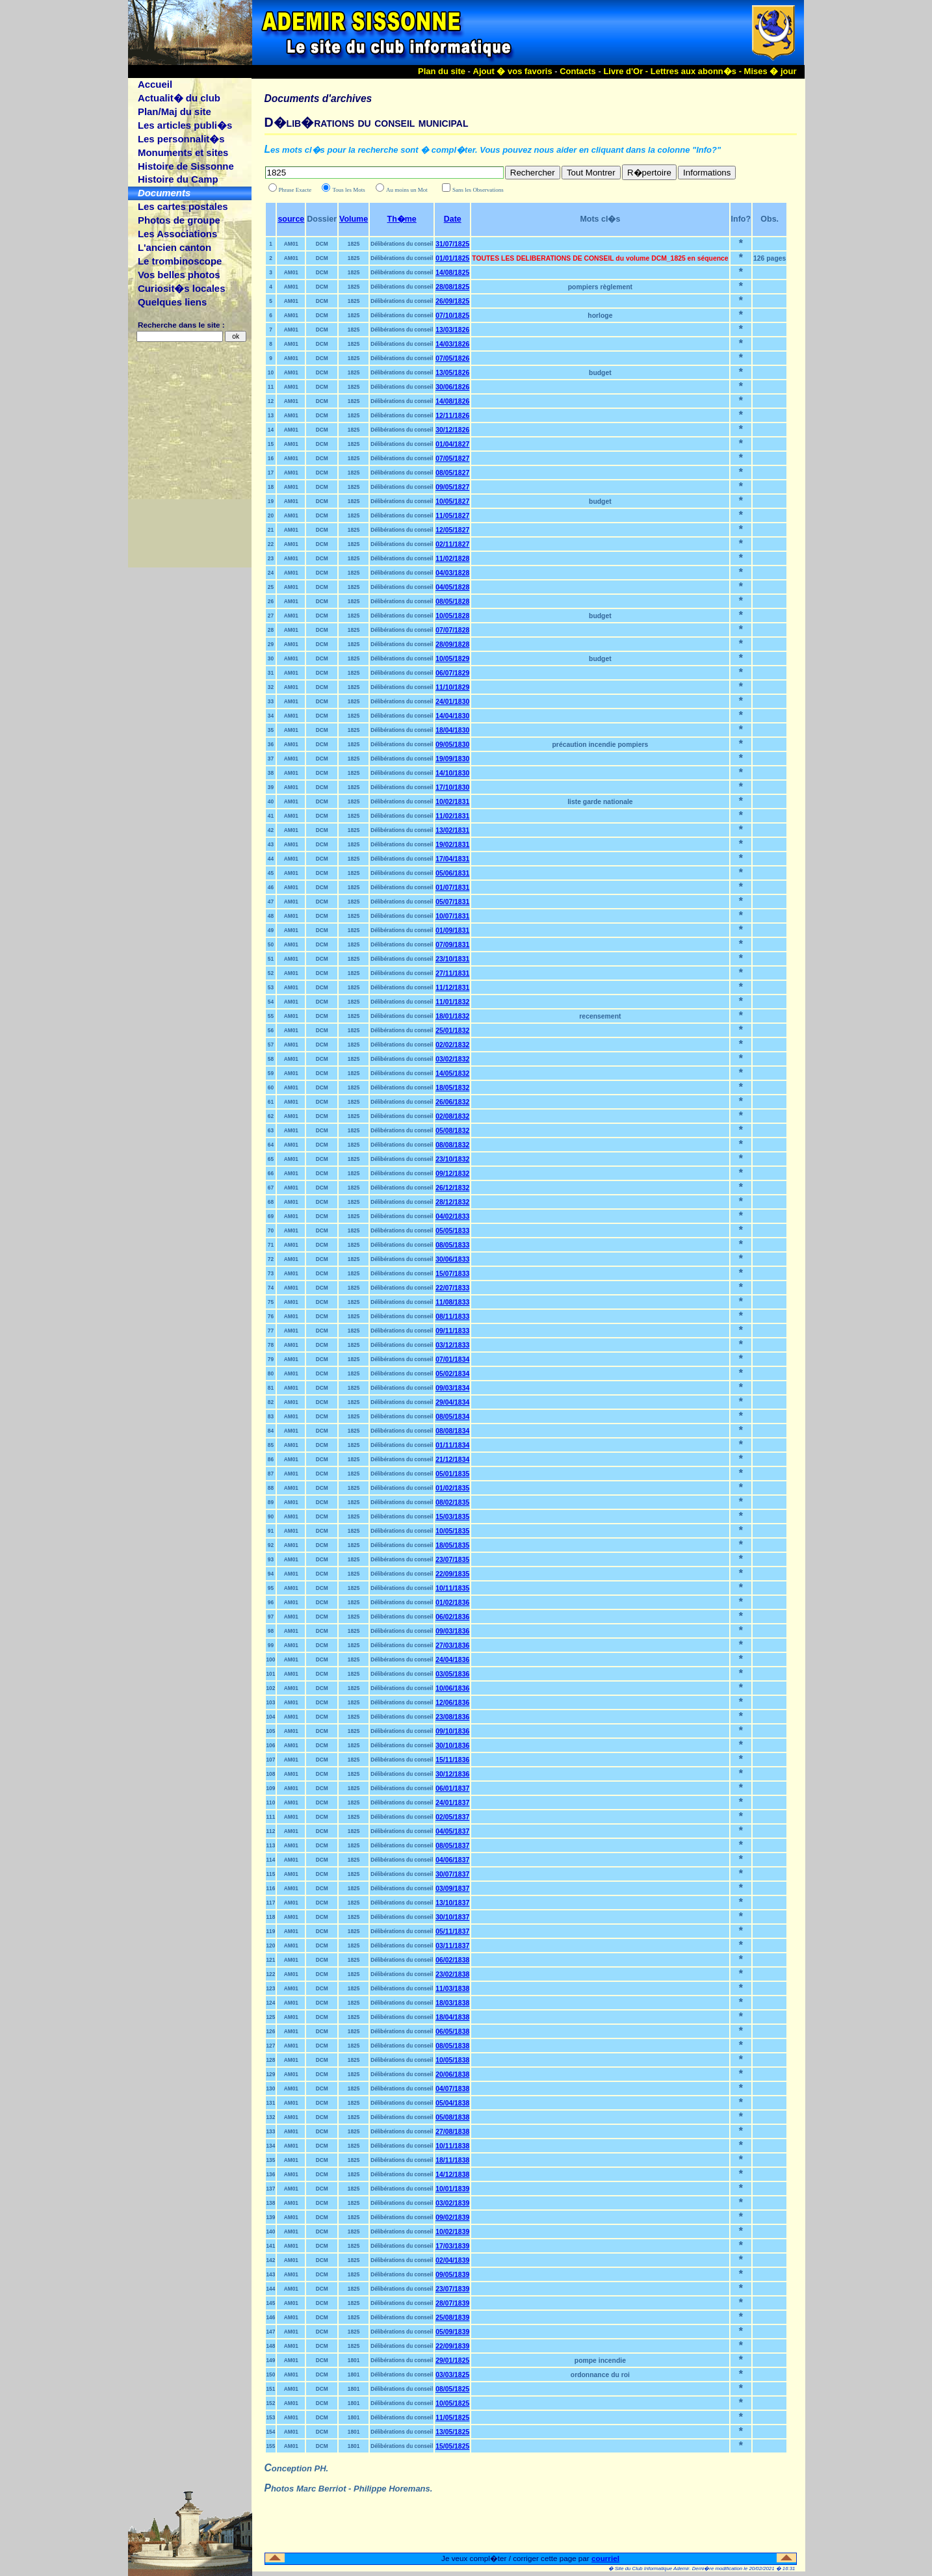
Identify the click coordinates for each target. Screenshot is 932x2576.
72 (271, 1259)
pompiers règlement (600, 287)
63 (271, 1130)
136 (271, 2174)
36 (271, 744)
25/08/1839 (452, 2317)
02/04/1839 (452, 2260)
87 (271, 1473)
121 (271, 1960)
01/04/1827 (452, 444)
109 (271, 1788)
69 (271, 1216)
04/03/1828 (452, 573)
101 (271, 1674)
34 (271, 715)
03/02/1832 (452, 1059)
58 (271, 1059)
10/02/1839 (452, 2231)
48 (271, 916)
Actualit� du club (179, 97)
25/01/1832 (452, 1030)
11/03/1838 (452, 1988)
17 (271, 472)
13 (271, 415)
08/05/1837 (452, 1845)
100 (271, 1659)
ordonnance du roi (600, 2374)
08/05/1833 (452, 1245)
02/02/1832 (452, 1044)
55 (271, 1016)
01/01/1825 (452, 258)
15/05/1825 (452, 2446)
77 (271, 1330)
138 (271, 2203)
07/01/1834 (452, 1359)
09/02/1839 (452, 2217)
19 (271, 501)
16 (271, 458)
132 (271, 2117)
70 (271, 1230)
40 (271, 801)
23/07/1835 (452, 1559)
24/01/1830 (452, 701)
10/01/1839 (452, 2188)
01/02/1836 (452, 1602)
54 (271, 1001)
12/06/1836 (452, 1702)
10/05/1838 (452, 2060)
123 (271, 1988)
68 (271, 1202)
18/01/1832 (452, 1016)
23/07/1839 (452, 2289)
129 (271, 2074)
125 (271, 2017)
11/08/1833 (452, 1302)
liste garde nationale (599, 801)
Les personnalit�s (181, 138)
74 (271, 1287)
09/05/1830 (452, 744)
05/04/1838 (452, 2103)
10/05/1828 (452, 615)
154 (271, 2431)
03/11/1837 (452, 1945)
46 (271, 887)
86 (271, 1459)
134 (271, 2145)
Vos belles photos (179, 274)
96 (271, 1602)
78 (271, 1345)
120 (271, 1945)
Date (452, 219)
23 (271, 558)
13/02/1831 (452, 830)
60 (271, 1087)
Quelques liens (172, 301)
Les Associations (177, 233)
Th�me (402, 219)
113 (271, 1845)
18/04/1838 (452, 2017)
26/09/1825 (452, 301)
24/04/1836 (452, 1659)
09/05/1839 (452, 2274)
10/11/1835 (452, 1588)
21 (271, 530)
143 (271, 2274)
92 (271, 1545)
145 (271, 2303)
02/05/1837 (452, 1817)
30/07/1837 (452, 1874)
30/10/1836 (452, 1745)
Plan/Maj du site (174, 111)
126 (271, 2031)
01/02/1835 (452, 1488)
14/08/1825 (452, 272)
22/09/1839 (452, 2346)
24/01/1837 (452, 1802)
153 (271, 2417)
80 (271, 1373)
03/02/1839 (452, 2203)
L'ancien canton (174, 247)
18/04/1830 (452, 730)
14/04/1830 (452, 716)
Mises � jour (770, 71)
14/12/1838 (452, 2174)
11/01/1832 (452, 1002)
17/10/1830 (452, 787)
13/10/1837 (452, 1902)
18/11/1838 (452, 2160)
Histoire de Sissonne (186, 166)
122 (271, 1974)
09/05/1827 (452, 487)
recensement (600, 1016)
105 (271, 1731)
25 (271, 587)
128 (271, 2060)
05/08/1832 (452, 1130)
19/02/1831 (452, 844)
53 (271, 987)
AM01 (291, 244)
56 (271, 1030)
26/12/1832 (452, 1187)
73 (271, 1273)
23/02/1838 (452, 1974)
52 (271, 973)
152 (271, 2403)
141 (271, 2246)
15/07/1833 (452, 1273)
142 (271, 2260)
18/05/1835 (452, 1545)
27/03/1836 (452, 1645)
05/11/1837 (452, 1931)
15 (271, 444)
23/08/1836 (452, 1717)
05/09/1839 (452, 2331)
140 (271, 2231)
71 (271, 1245)
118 (271, 1917)
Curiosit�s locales (182, 288)
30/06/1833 (452, 1259)
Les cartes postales (183, 206)
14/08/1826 (452, 401)
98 (271, 1631)
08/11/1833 (452, 1316)
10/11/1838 (452, 2146)
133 (271, 2131)
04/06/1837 (452, 1860)
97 (271, 1616)
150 (271, 2374)
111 (271, 1817)
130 (271, 2088)
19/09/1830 (452, 758)
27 (271, 615)
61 (271, 1102)
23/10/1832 (452, 1159)
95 (271, 1588)
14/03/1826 (452, 344)
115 (271, 1874)
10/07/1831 (452, 916)
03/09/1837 (452, 1888)
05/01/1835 (452, 1473)
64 (271, 1144)
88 (271, 1488)
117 (271, 1902)
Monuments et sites (183, 152)
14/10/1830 (452, 773)
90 (271, 1516)
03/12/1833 (452, 1345)
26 (271, 601)
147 (271, 2331)
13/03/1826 (452, 329)
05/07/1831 (452, 901)
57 (271, 1044)
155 (271, 2446)
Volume (353, 219)
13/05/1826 (452, 372)
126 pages (769, 258)
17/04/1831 (452, 859)
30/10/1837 (452, 1917)
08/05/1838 (452, 2045)
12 (271, 401)
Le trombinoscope (180, 261)
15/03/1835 (452, 1516)
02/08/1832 (452, 1116)
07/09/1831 (452, 944)
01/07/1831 (452, 887)
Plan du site (441, 71)
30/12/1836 (452, 1774)
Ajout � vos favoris (512, 71)
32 (271, 687)
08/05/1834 (452, 1416)
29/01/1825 (452, 2360)
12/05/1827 (452, 530)
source (291, 219)
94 (271, 1573)
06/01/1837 (452, 1788)
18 (271, 487)
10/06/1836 (452, 1688)
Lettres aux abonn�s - (697, 71)
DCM (322, 244)
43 (271, 844)
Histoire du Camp (178, 179)
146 (271, 2317)
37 (271, 758)
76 (271, 1316)
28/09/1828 (452, 644)
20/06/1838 (452, 2074)
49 (271, 930)
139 (271, 2217)
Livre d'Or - (626, 71)
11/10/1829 (452, 687)
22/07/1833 (452, 1288)
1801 (354, 2360)
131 (271, 2103)
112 (271, 1831)
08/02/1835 (452, 1502)
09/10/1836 (452, 1731)
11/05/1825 (452, 2417)
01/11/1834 (452, 1445)
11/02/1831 (452, 816)
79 (271, 1359)
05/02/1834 (452, 1373)
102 (271, 1688)
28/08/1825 (452, 287)
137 (271, 2188)
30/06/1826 (452, 387)
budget (600, 372)
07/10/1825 (452, 315)
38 (271, 773)
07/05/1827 (452, 458)
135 (271, 2160)
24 (271, 572)
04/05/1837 (452, 1831)
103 (271, 1702)
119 (271, 1931)
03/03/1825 (452, 2374)
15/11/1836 (452, 1759)
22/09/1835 (452, 1574)
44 (271, 858)
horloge (600, 315)
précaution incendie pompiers (600, 744)
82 (271, 1402)
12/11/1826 (452, 415)
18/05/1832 (452, 1087)
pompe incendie (600, 2360)
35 (271, 730)
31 (271, 673)
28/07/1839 (452, 2303)
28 (271, 630)
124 (271, 2002)
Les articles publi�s (185, 125)
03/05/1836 (452, 1674)
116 (271, 1888)
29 (271, 644)
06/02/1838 (452, 1960)
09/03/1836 (452, 1631)
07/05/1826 (452, 358)
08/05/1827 (452, 472)
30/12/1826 (452, 430)
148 (271, 2346)
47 (271, 901)
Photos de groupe (179, 220)
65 (271, 1159)
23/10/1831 (452, 959)
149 (271, 2360)
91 (271, 1531)
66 (271, 1173)
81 (271, 1388)
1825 (354, 244)
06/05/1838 (452, 2031)
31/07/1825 (452, 244)
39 (271, 787)
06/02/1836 (452, 1616)
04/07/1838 (452, 2088)
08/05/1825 (452, 2389)
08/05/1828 (452, 601)
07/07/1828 (452, 630)
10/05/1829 (452, 658)
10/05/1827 (452, 501)
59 (271, 1073)
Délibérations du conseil (401, 244)
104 (271, 1716)
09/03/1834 (452, 1388)
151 (271, 2389)
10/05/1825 (452, 2403)
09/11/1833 (452, 1330)
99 (271, 1645)
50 (271, 944)
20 (271, 515)
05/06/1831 (452, 873)
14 (271, 429)
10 (271, 372)
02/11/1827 (452, 544)
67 (271, 1187)
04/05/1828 (452, 587)
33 (271, 701)
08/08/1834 (452, 1431)
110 (271, 1802)
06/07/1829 (452, 673)
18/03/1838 (452, 2003)
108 (271, 1774)
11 (271, 387)
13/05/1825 (452, 2432)
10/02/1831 (452, 801)
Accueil (155, 84)
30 (271, 658)
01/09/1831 (452, 930)
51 (271, 959)
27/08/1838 (452, 2131)
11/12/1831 (452, 987)
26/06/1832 (452, 1102)
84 (271, 1430)
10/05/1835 (452, 1531)
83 (271, 1416)
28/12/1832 (452, 1202)
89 (271, 1502)
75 (271, 1302)
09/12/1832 (452, 1173)
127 (271, 2045)
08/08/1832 (452, 1145)
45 (271, 873)
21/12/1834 (452, 1459)
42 (271, 830)
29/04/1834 (452, 1402)
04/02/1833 (452, 1216)
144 (271, 2288)
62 (271, 1116)
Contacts (578, 71)
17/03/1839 (452, 2246)
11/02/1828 (452, 558)
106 (271, 1745)
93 (271, 1559)
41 (271, 816)
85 (271, 1445)
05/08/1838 (452, 2117)
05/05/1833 (452, 1230)
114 (271, 1859)
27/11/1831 (452, 973)
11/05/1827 (452, 515)
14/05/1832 (452, 1073)
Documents (164, 192)
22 (271, 544)
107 (271, 1759)
